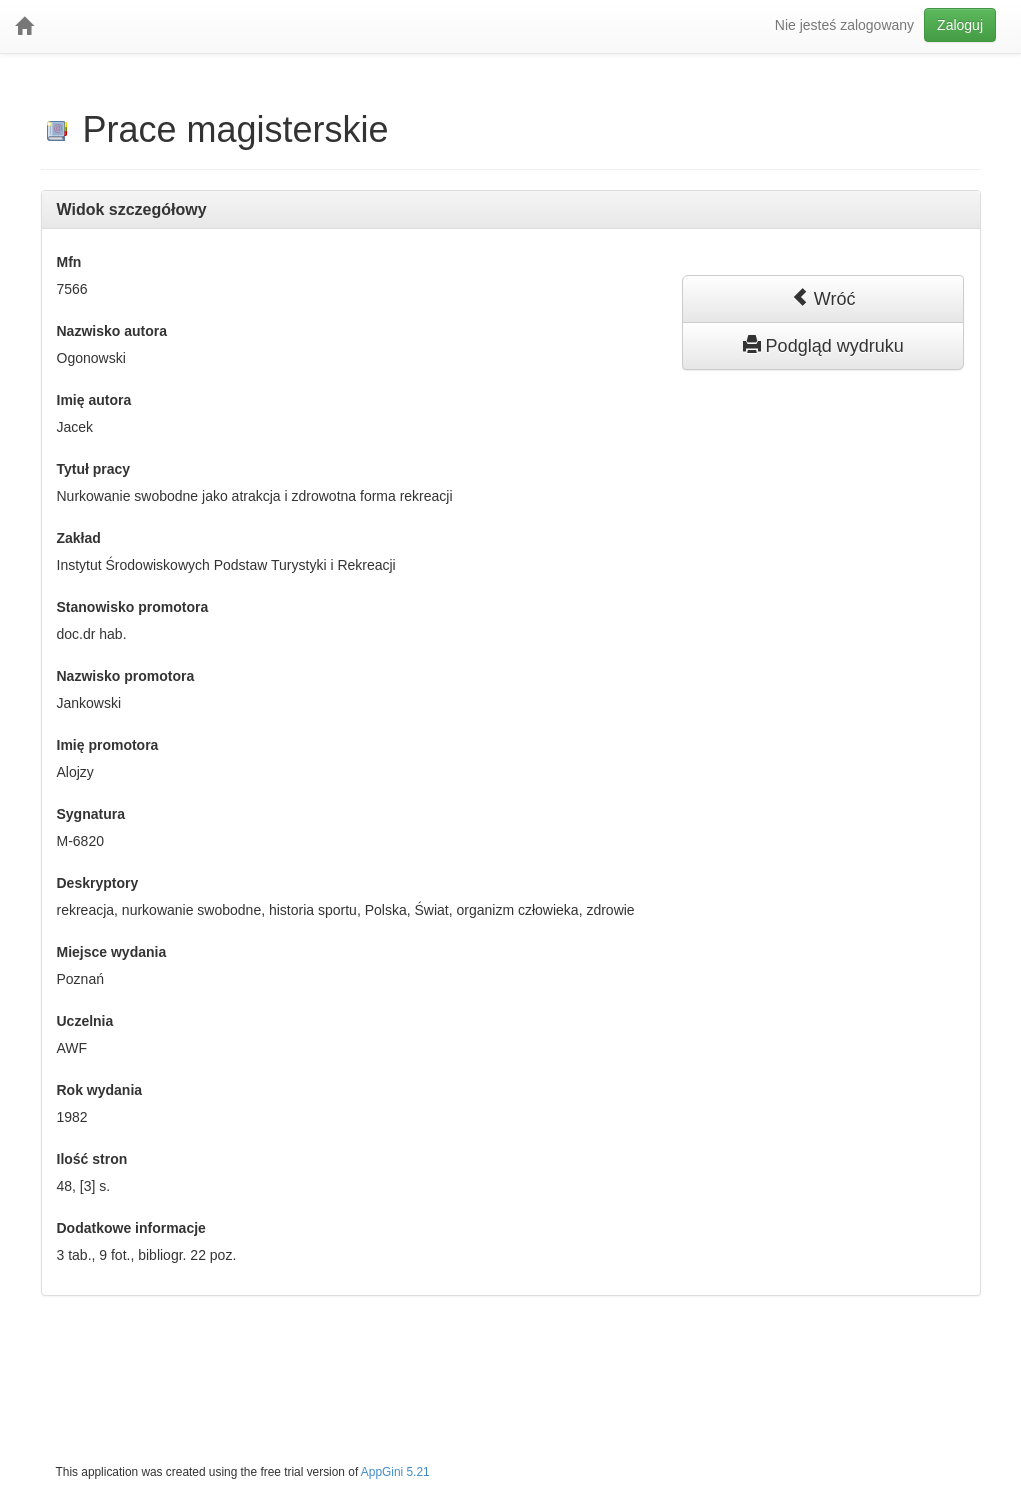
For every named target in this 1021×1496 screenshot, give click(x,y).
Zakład (79, 538)
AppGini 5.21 (395, 1472)
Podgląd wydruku (823, 345)
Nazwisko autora (112, 331)
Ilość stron (92, 1159)
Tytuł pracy (94, 469)
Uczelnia (85, 1021)
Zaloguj (960, 25)
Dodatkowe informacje (131, 1228)
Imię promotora (108, 745)
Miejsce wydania (112, 952)
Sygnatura (91, 814)
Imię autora (94, 400)
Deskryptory (98, 883)
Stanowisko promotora (133, 607)
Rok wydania (100, 1090)
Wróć (823, 298)
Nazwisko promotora (126, 676)
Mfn (69, 262)
